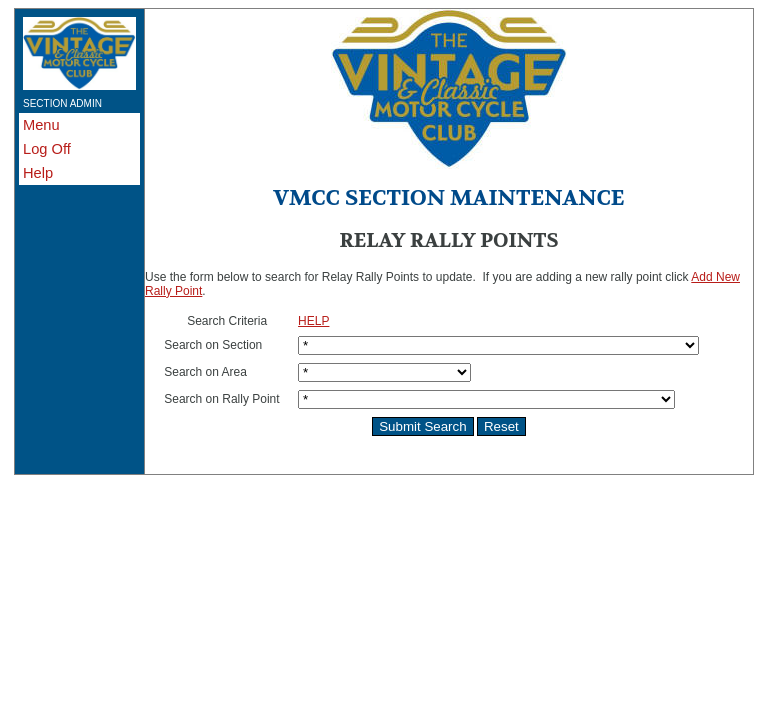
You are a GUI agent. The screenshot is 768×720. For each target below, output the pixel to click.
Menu (41, 125)
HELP (313, 321)
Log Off (47, 149)
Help (38, 173)
